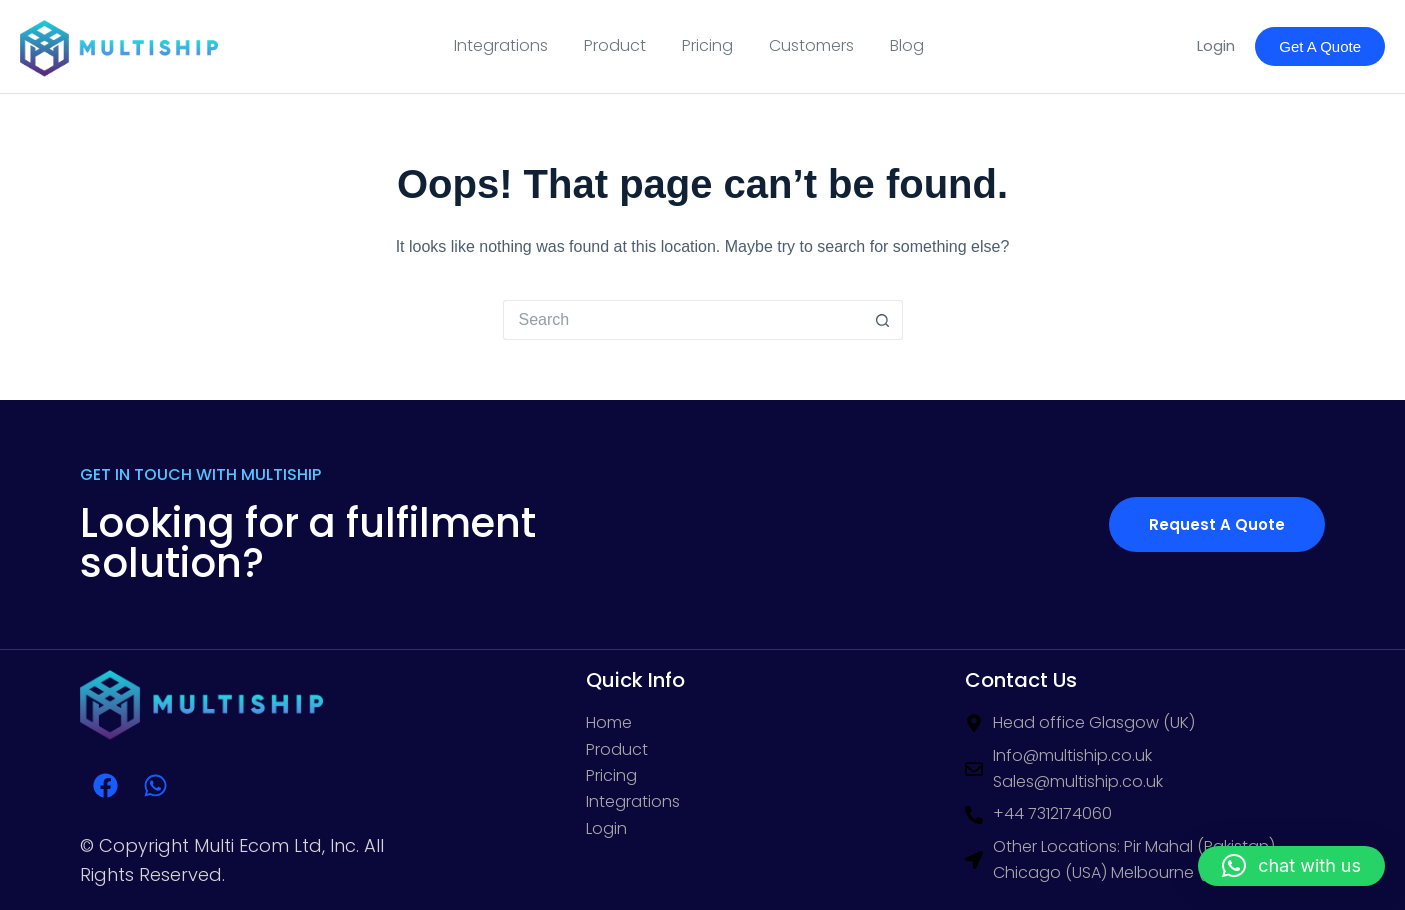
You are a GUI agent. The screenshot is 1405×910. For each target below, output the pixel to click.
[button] (1291, 866)
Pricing (707, 45)
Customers (811, 45)
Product (615, 45)
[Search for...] (683, 320)
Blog (907, 45)
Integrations (501, 45)
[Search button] (883, 320)
